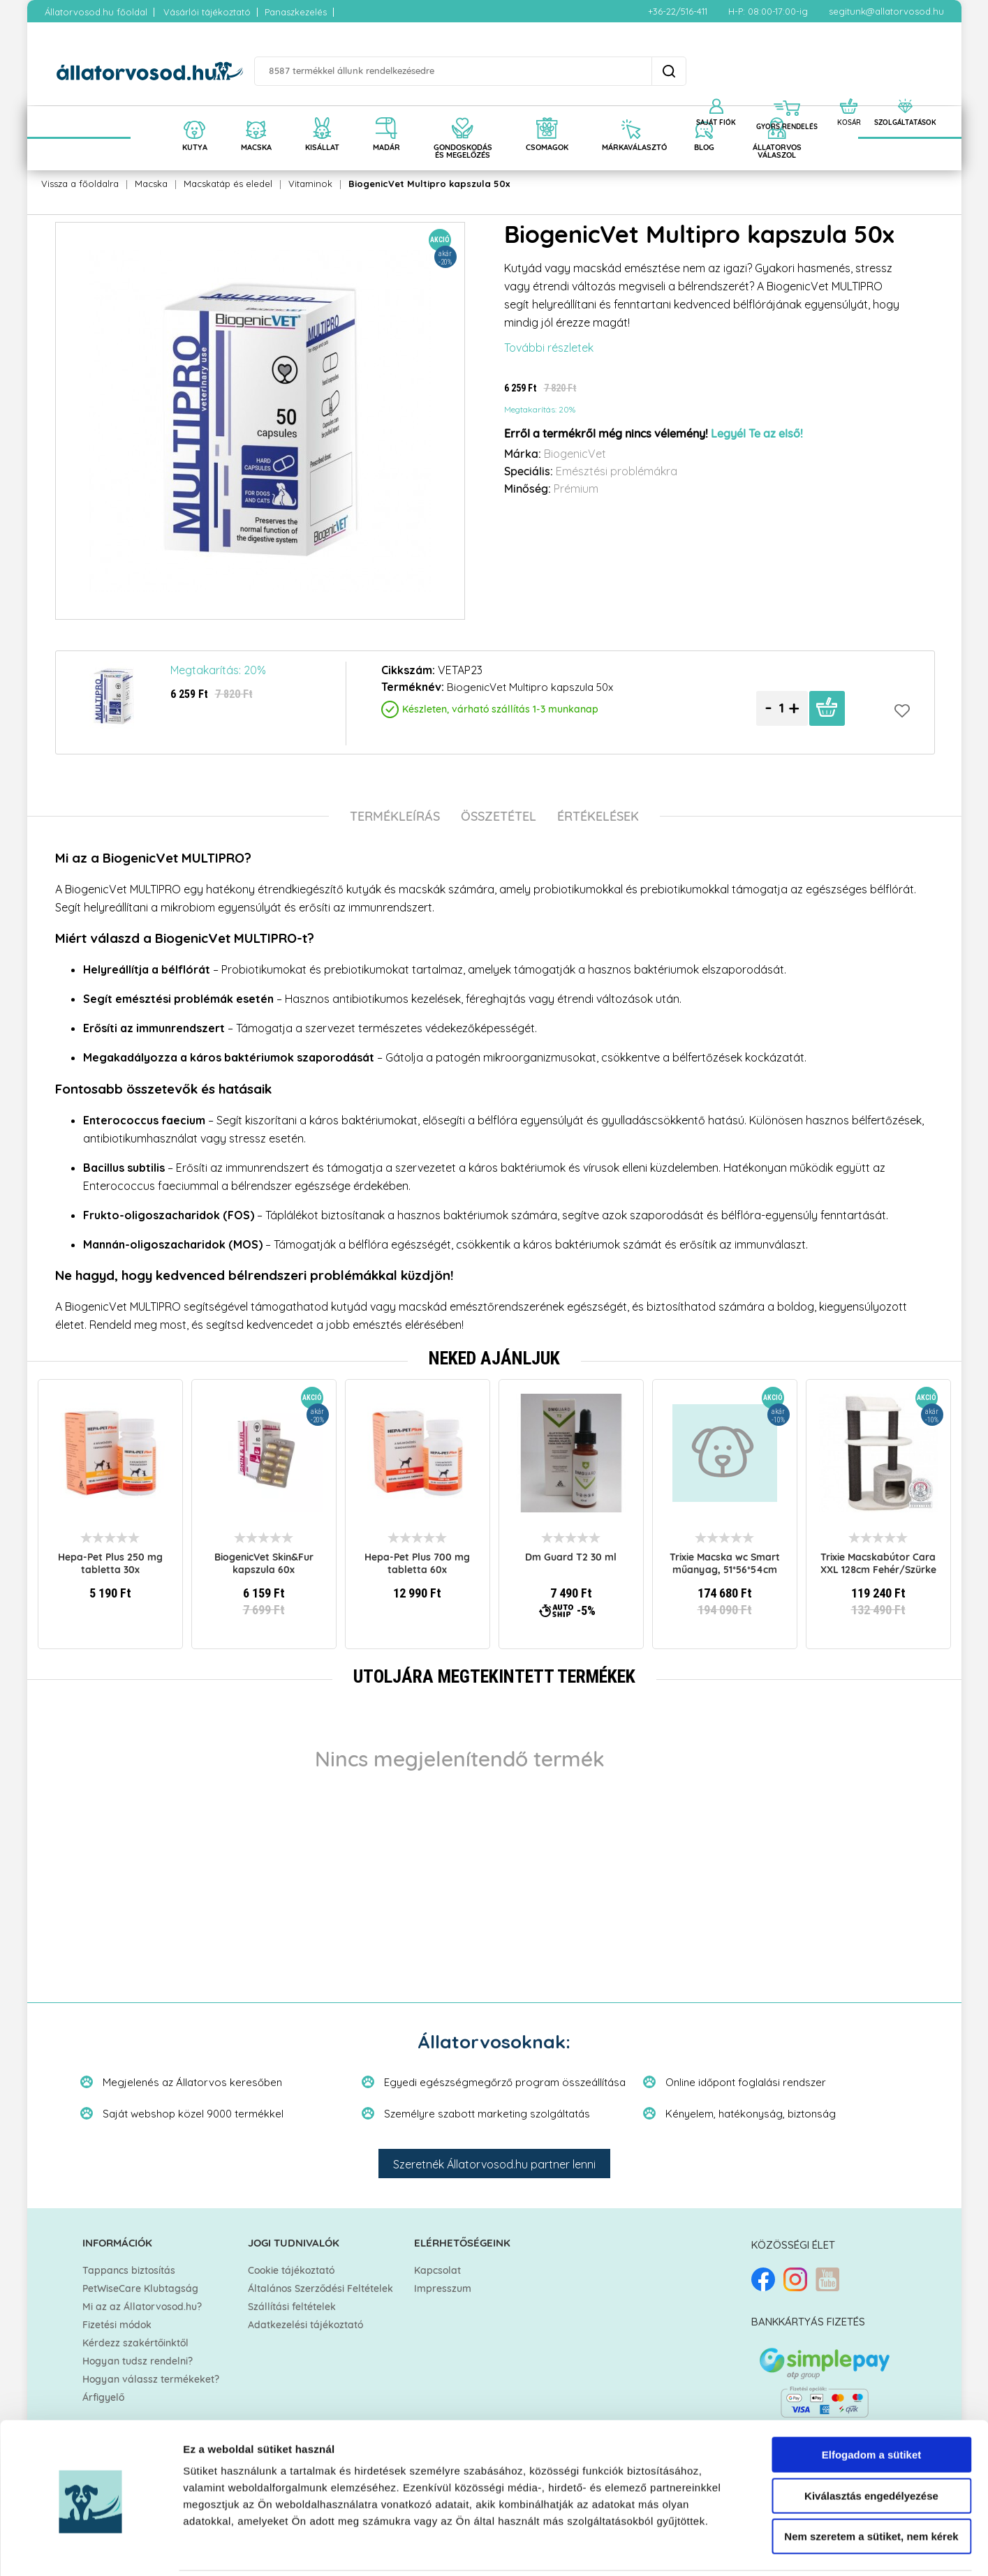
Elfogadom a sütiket (872, 2405)
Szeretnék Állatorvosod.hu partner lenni (494, 2164)
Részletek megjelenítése (793, 2548)
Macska (151, 183)
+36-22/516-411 (677, 11)
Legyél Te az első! (757, 434)
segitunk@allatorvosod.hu (886, 11)
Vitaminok (310, 183)
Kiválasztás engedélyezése (871, 2446)
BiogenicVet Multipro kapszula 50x (429, 183)
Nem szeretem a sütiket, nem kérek (871, 2487)
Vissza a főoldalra (80, 183)
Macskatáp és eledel (228, 183)
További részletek (548, 348)
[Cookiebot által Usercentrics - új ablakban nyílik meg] (90, 2548)
